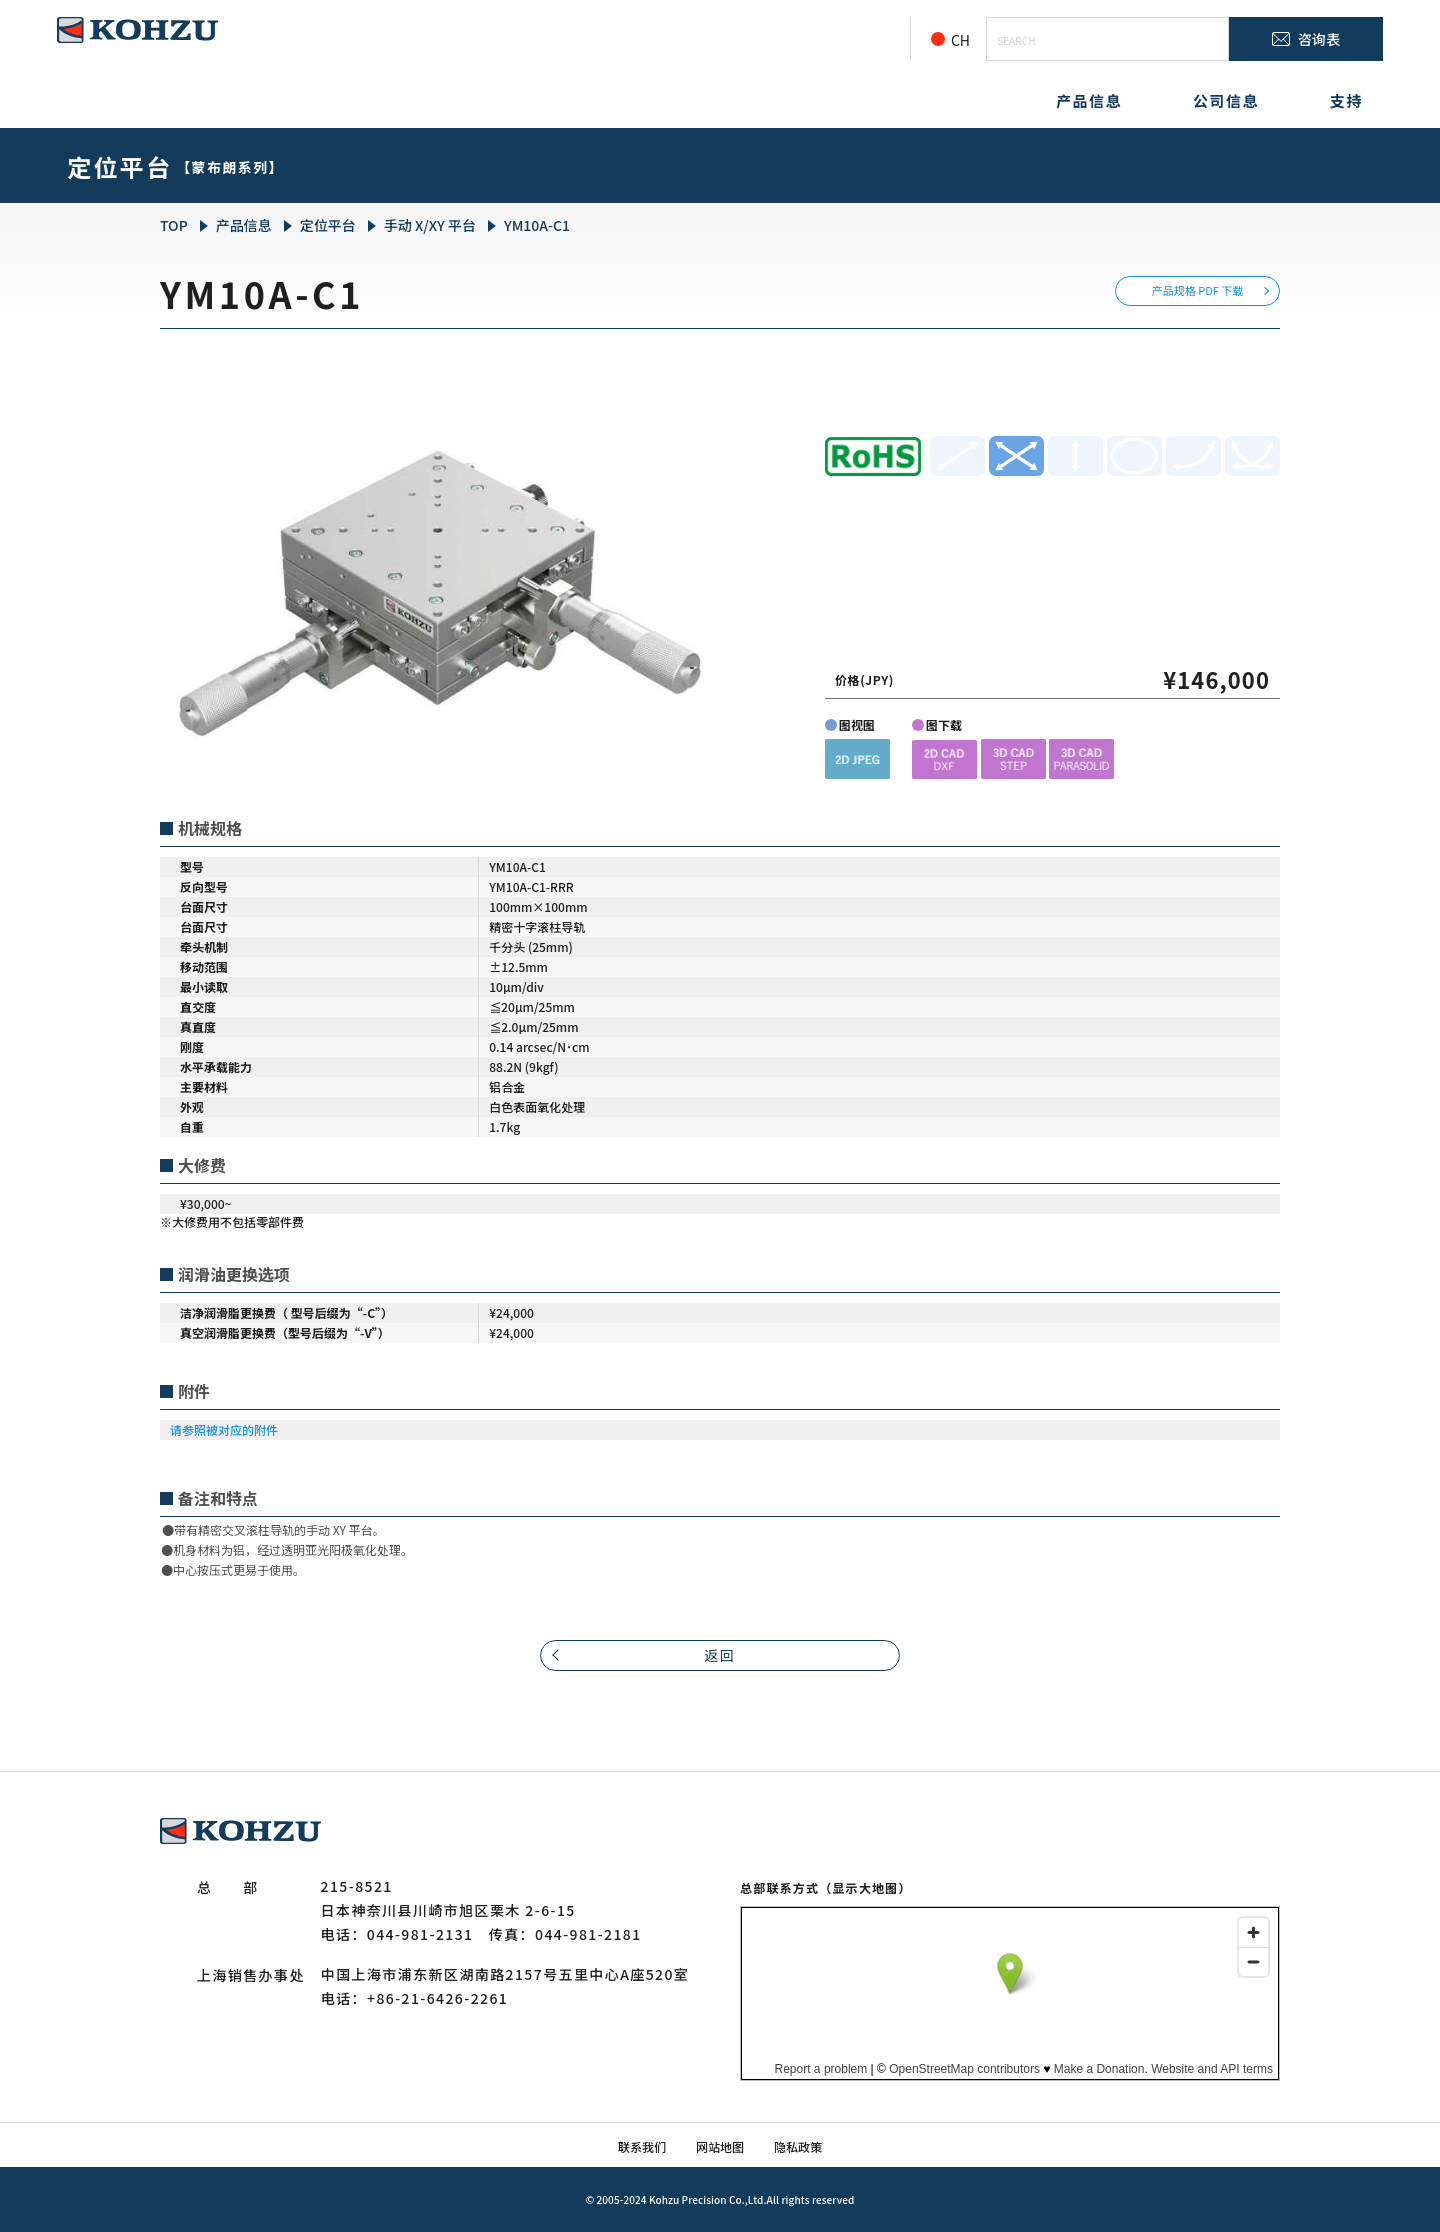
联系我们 (642, 2146)
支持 (1346, 100)
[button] (857, 758)
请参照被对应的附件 (224, 1429)
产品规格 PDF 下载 (1198, 290)
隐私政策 (798, 2146)
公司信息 (1226, 100)
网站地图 (720, 2146)
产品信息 (1089, 100)
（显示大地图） (865, 1887)
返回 (720, 1655)
